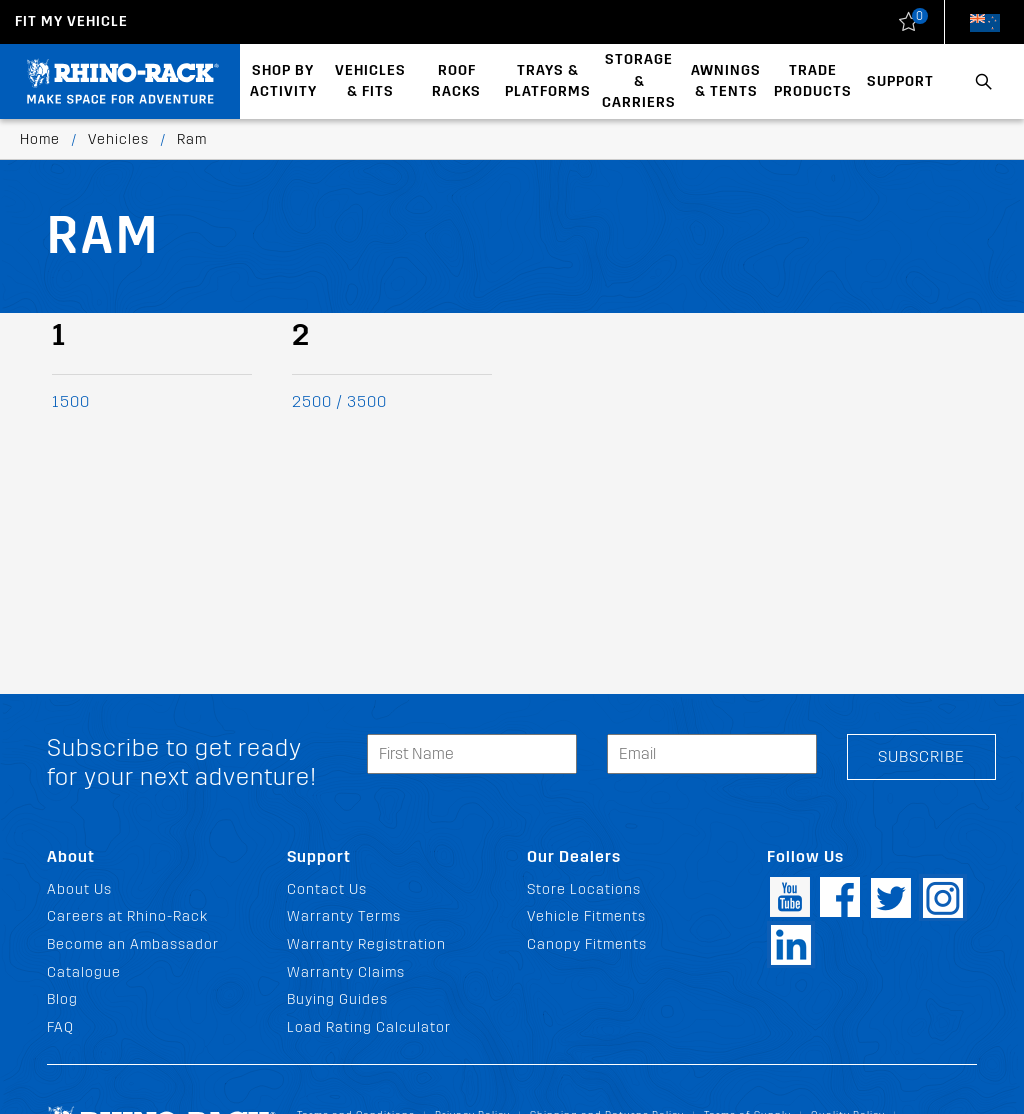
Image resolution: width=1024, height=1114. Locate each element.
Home (40, 139)
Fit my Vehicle (71, 21)
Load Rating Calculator (369, 1027)
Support (900, 81)
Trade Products (813, 81)
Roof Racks (456, 81)
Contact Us (327, 889)
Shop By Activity (283, 81)
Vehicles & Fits (370, 81)
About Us (79, 889)
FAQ (60, 1027)
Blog (62, 999)
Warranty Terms (344, 916)
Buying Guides (337, 999)
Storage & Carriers (639, 81)
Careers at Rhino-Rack (127, 916)
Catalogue (84, 972)
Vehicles (118, 139)
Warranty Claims (346, 972)
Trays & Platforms (548, 81)
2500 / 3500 (339, 401)
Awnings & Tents (726, 81)
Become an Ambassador (133, 944)
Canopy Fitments (587, 944)
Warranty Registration (366, 944)
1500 (71, 401)
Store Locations (584, 889)
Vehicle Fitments (586, 916)
